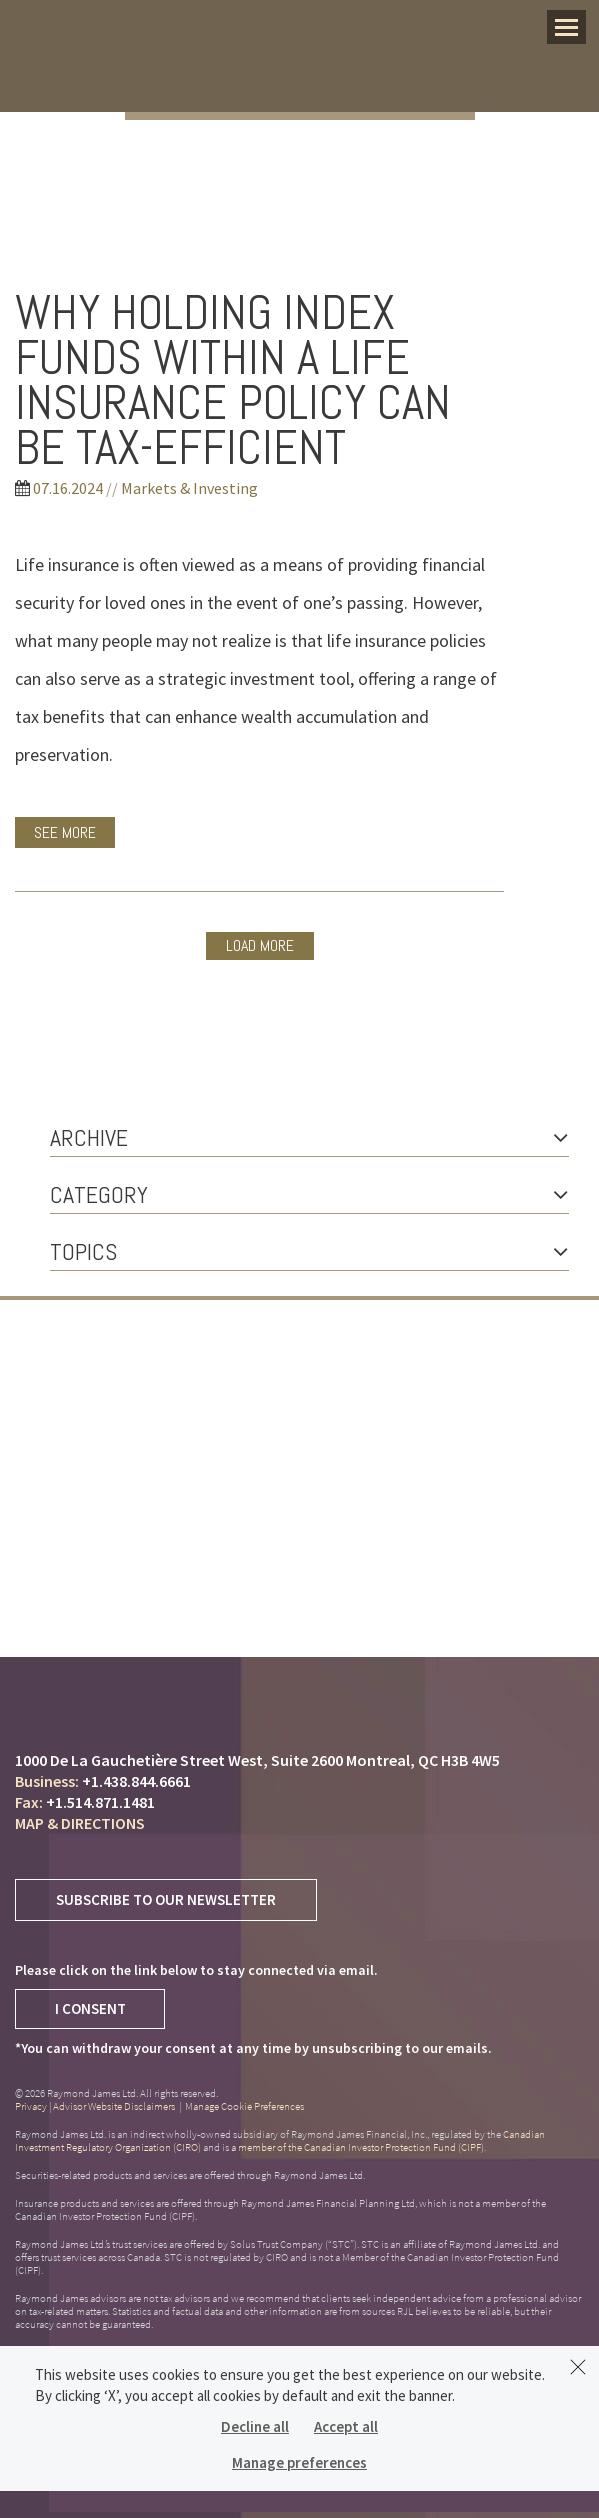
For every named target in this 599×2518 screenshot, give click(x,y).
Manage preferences (299, 2462)
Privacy (31, 2106)
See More (65, 832)
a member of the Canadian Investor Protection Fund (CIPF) (357, 2147)
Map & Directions (80, 1823)
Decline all (255, 2426)
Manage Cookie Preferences (244, 2106)
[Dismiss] (578, 2367)
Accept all (346, 2426)
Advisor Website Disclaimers (114, 2106)
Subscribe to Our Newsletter (166, 1899)
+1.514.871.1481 (100, 1802)
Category (309, 1194)
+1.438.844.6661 (136, 1781)
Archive (309, 1137)
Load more (260, 945)
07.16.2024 (68, 488)
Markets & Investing (189, 488)
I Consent (90, 2008)
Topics (309, 1251)
